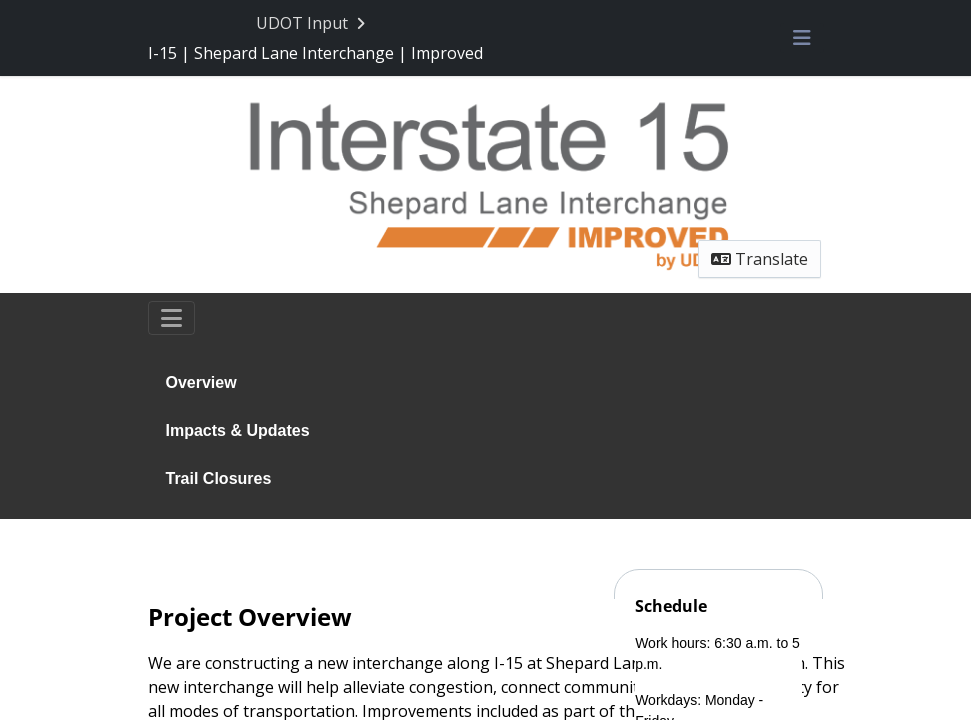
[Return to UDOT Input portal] (312, 23)
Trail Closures (219, 478)
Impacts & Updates (238, 430)
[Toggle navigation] (171, 318)
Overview (201, 382)
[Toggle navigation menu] (802, 38)
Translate (759, 259)
